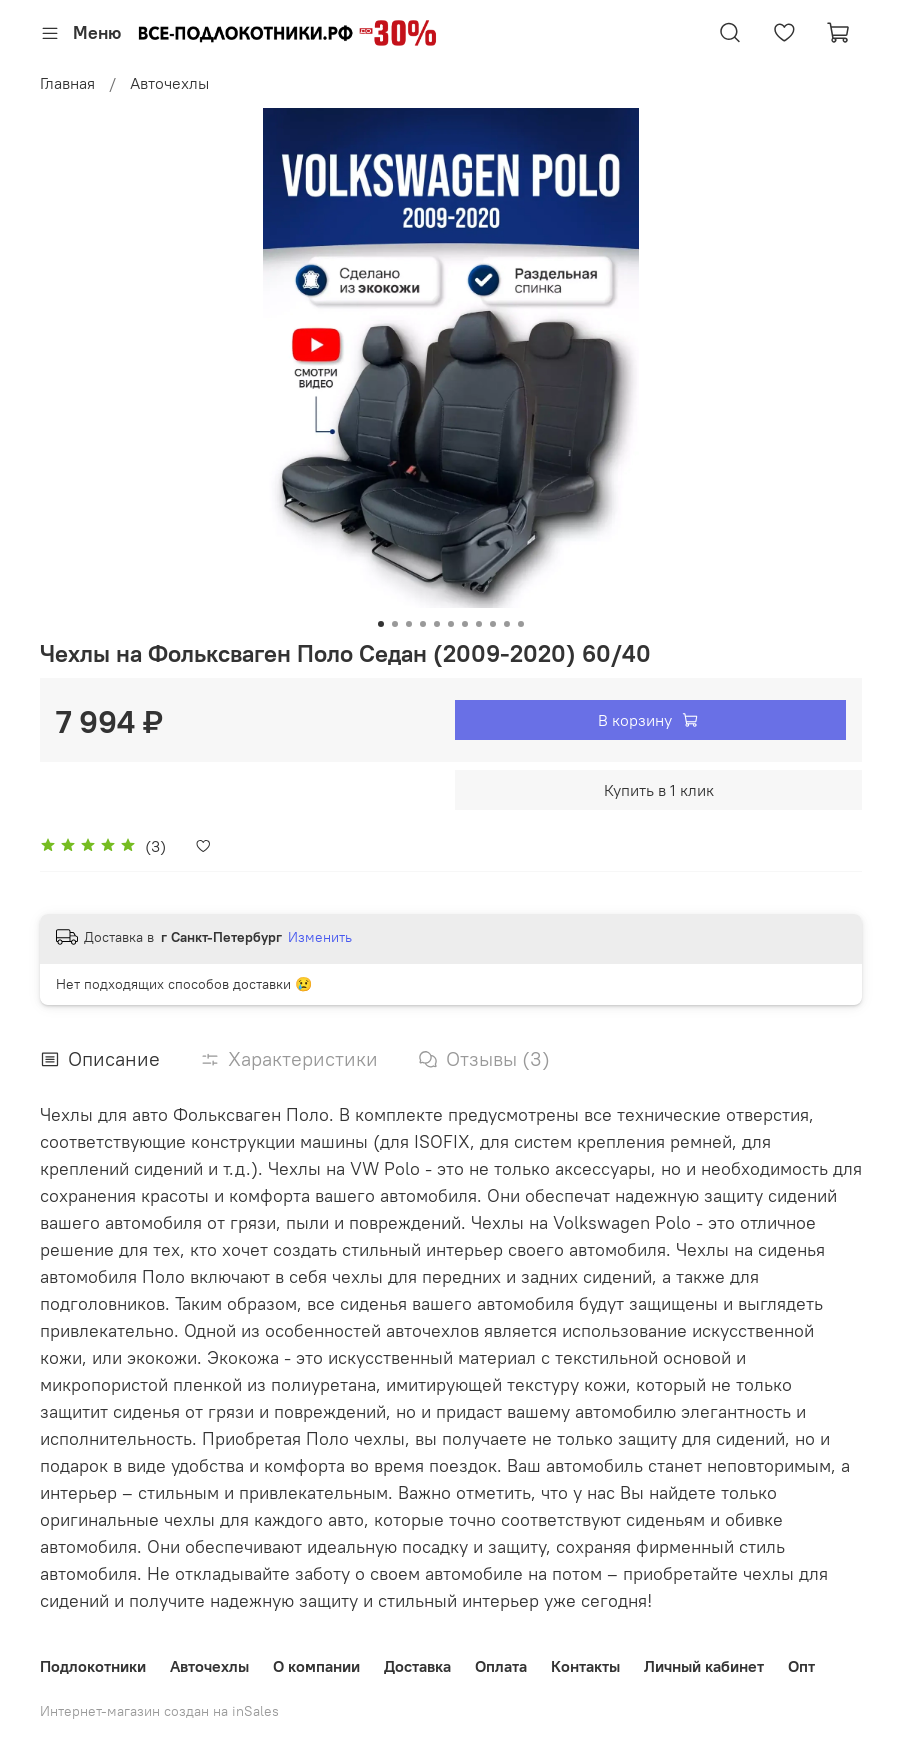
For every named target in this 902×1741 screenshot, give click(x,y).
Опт (801, 1666)
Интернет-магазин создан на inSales (159, 1711)
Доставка (417, 1666)
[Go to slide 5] (437, 624)
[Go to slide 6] (451, 624)
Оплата (501, 1666)
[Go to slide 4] (423, 624)
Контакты (585, 1666)
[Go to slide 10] (507, 624)
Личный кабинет (704, 1666)
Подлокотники (93, 1666)
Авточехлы (169, 83)
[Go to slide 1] (381, 624)
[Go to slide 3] (409, 624)
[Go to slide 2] (395, 624)
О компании (316, 1666)
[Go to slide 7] (465, 624)
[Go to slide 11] (521, 624)
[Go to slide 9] (493, 624)
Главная (67, 83)
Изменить (320, 937)
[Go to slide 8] (479, 624)
